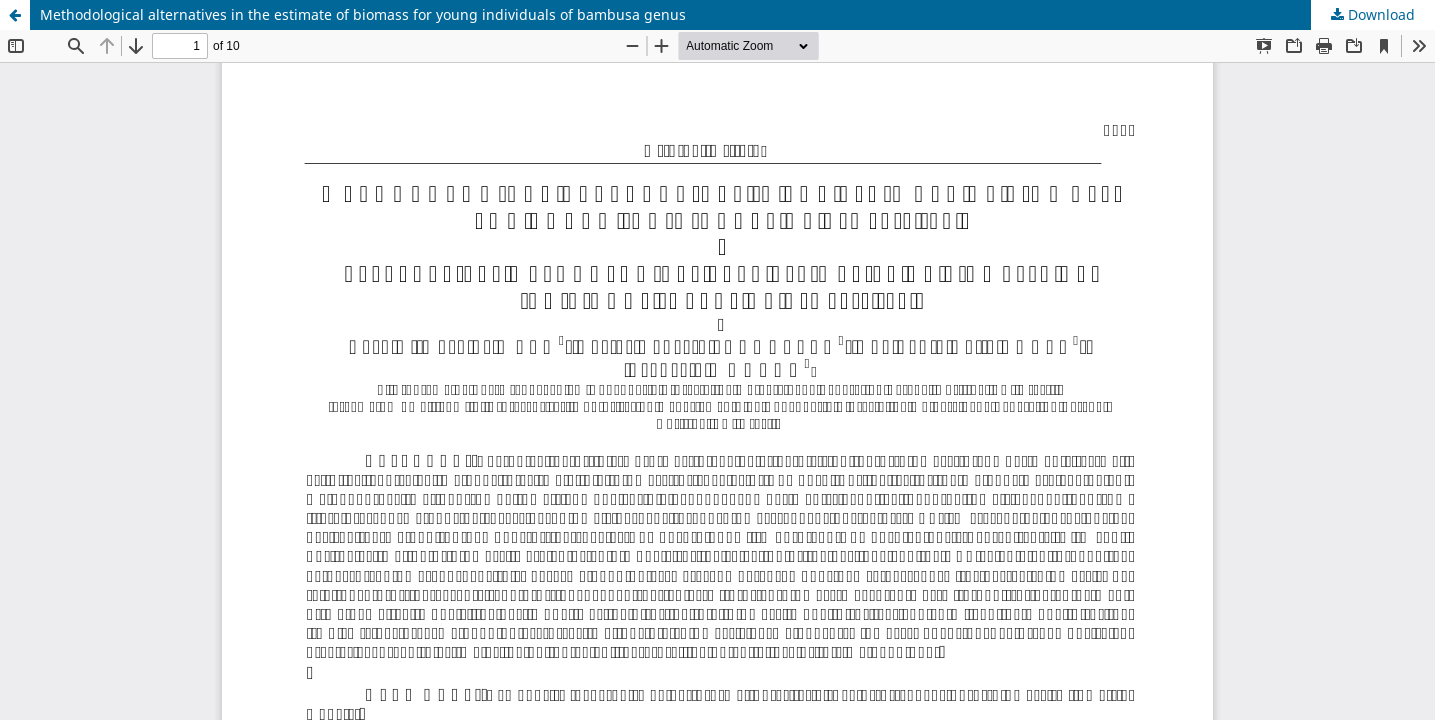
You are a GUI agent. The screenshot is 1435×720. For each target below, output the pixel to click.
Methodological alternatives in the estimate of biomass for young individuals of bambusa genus (363, 14)
